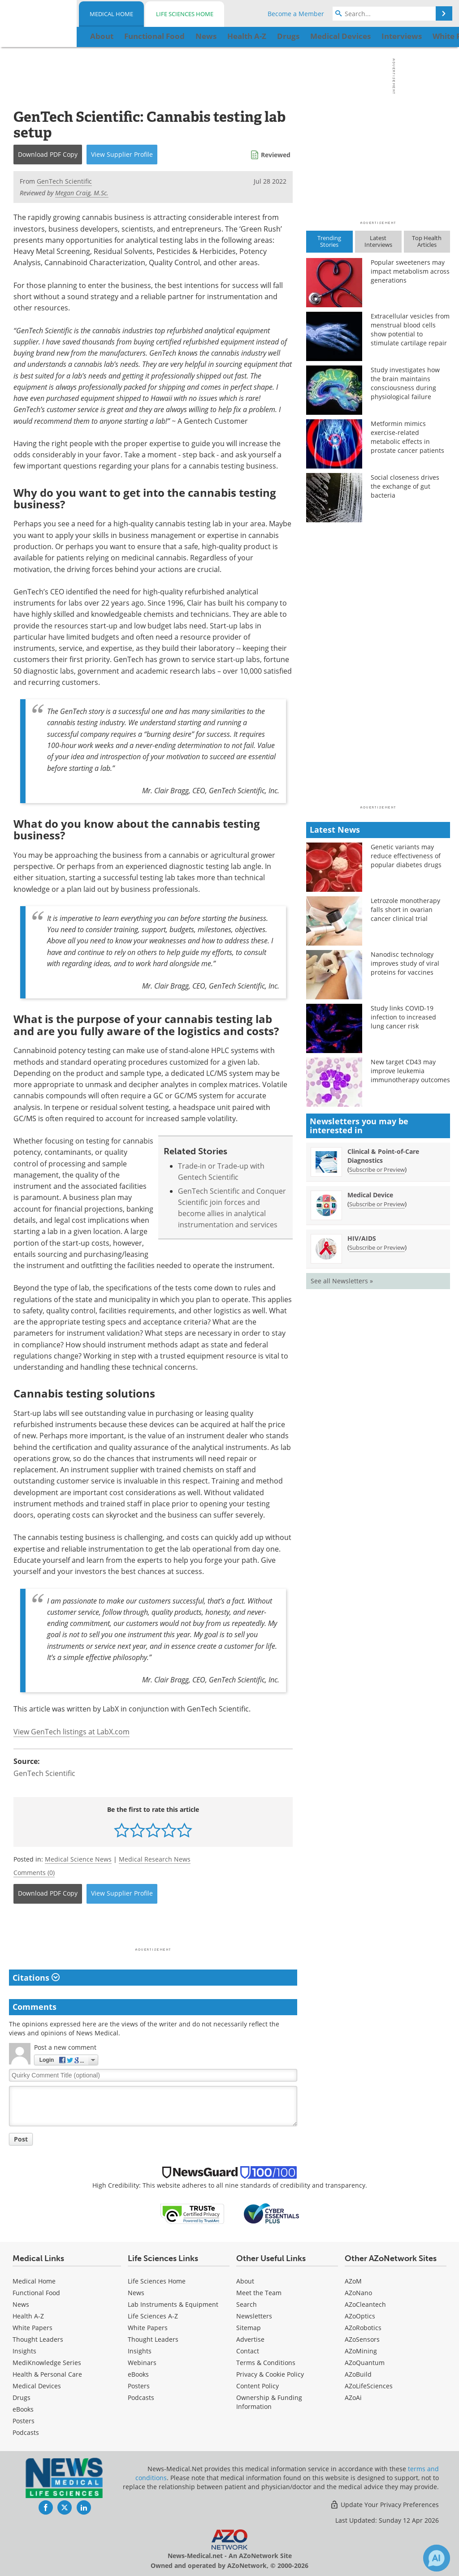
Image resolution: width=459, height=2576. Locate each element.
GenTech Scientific (44, 1773)
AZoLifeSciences (369, 2386)
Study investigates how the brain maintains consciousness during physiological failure (405, 383)
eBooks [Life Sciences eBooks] (138, 2374)
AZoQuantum (365, 2362)
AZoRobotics (363, 2327)
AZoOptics (360, 2316)
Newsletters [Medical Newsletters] (254, 2316)
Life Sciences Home (184, 14)
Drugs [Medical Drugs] (21, 2397)
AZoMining (361, 2351)
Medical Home (111, 14)
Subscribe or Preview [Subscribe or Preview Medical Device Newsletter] (377, 1204)
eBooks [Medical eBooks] (23, 2409)
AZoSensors (362, 2339)
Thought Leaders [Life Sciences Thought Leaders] (153, 2339)
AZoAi (353, 2397)
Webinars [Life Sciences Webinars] (142, 2362)
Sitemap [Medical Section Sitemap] (248, 2327)
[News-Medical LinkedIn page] (84, 2507)
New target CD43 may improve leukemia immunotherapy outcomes (410, 1071)
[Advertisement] (153, 1928)
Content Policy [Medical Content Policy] (257, 2386)
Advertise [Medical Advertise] (250, 2339)
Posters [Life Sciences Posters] (139, 2386)
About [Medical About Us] (245, 2281)
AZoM (353, 2281)
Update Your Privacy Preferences (384, 2504)
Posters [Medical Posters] (24, 2421)
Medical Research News (155, 1859)
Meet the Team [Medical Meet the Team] (258, 2292)
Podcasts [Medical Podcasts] (26, 2432)
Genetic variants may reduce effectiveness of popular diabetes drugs (406, 856)
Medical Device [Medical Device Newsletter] (370, 1195)
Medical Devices (37, 2386)
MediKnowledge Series (47, 2362)
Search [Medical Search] (246, 2304)
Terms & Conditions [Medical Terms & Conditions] (265, 2362)
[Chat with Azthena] (436, 2558)
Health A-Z (28, 2316)
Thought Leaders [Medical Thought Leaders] (38, 2339)
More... (433, 36)
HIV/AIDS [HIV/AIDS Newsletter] (361, 1238)
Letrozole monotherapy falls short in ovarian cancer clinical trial (405, 909)
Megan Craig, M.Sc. (81, 193)
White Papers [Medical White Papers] (32, 2327)
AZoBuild (358, 2374)
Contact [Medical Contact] (247, 2351)
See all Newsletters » (342, 1281)
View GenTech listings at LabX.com (71, 1732)
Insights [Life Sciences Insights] (140, 2351)
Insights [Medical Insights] (24, 2351)
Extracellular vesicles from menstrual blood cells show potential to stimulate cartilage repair (410, 329)
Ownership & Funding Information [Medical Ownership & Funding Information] (269, 2402)
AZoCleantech (365, 2304)
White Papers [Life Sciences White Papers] (148, 2327)
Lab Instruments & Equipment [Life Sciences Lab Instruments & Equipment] (173, 2304)
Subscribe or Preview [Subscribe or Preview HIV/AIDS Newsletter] (377, 1247)
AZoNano (358, 2292)
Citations (36, 1977)
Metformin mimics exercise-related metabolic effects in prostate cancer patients (407, 437)
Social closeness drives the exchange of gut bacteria (405, 486)
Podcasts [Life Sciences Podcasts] (141, 2397)
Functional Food (36, 2292)
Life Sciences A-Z (153, 2316)
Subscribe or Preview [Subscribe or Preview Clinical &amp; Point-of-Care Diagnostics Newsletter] (377, 1169)
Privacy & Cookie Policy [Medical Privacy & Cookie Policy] (270, 2374)
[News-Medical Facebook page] (46, 2507)
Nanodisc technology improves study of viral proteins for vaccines (405, 963)
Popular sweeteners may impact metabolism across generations (410, 271)
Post (21, 2139)
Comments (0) (34, 1872)
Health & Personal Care (47, 2374)
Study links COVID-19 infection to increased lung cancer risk (403, 1017)
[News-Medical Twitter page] (64, 2507)
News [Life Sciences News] (136, 2292)
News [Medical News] (21, 2304)
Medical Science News (78, 1859)
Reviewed (275, 155)
